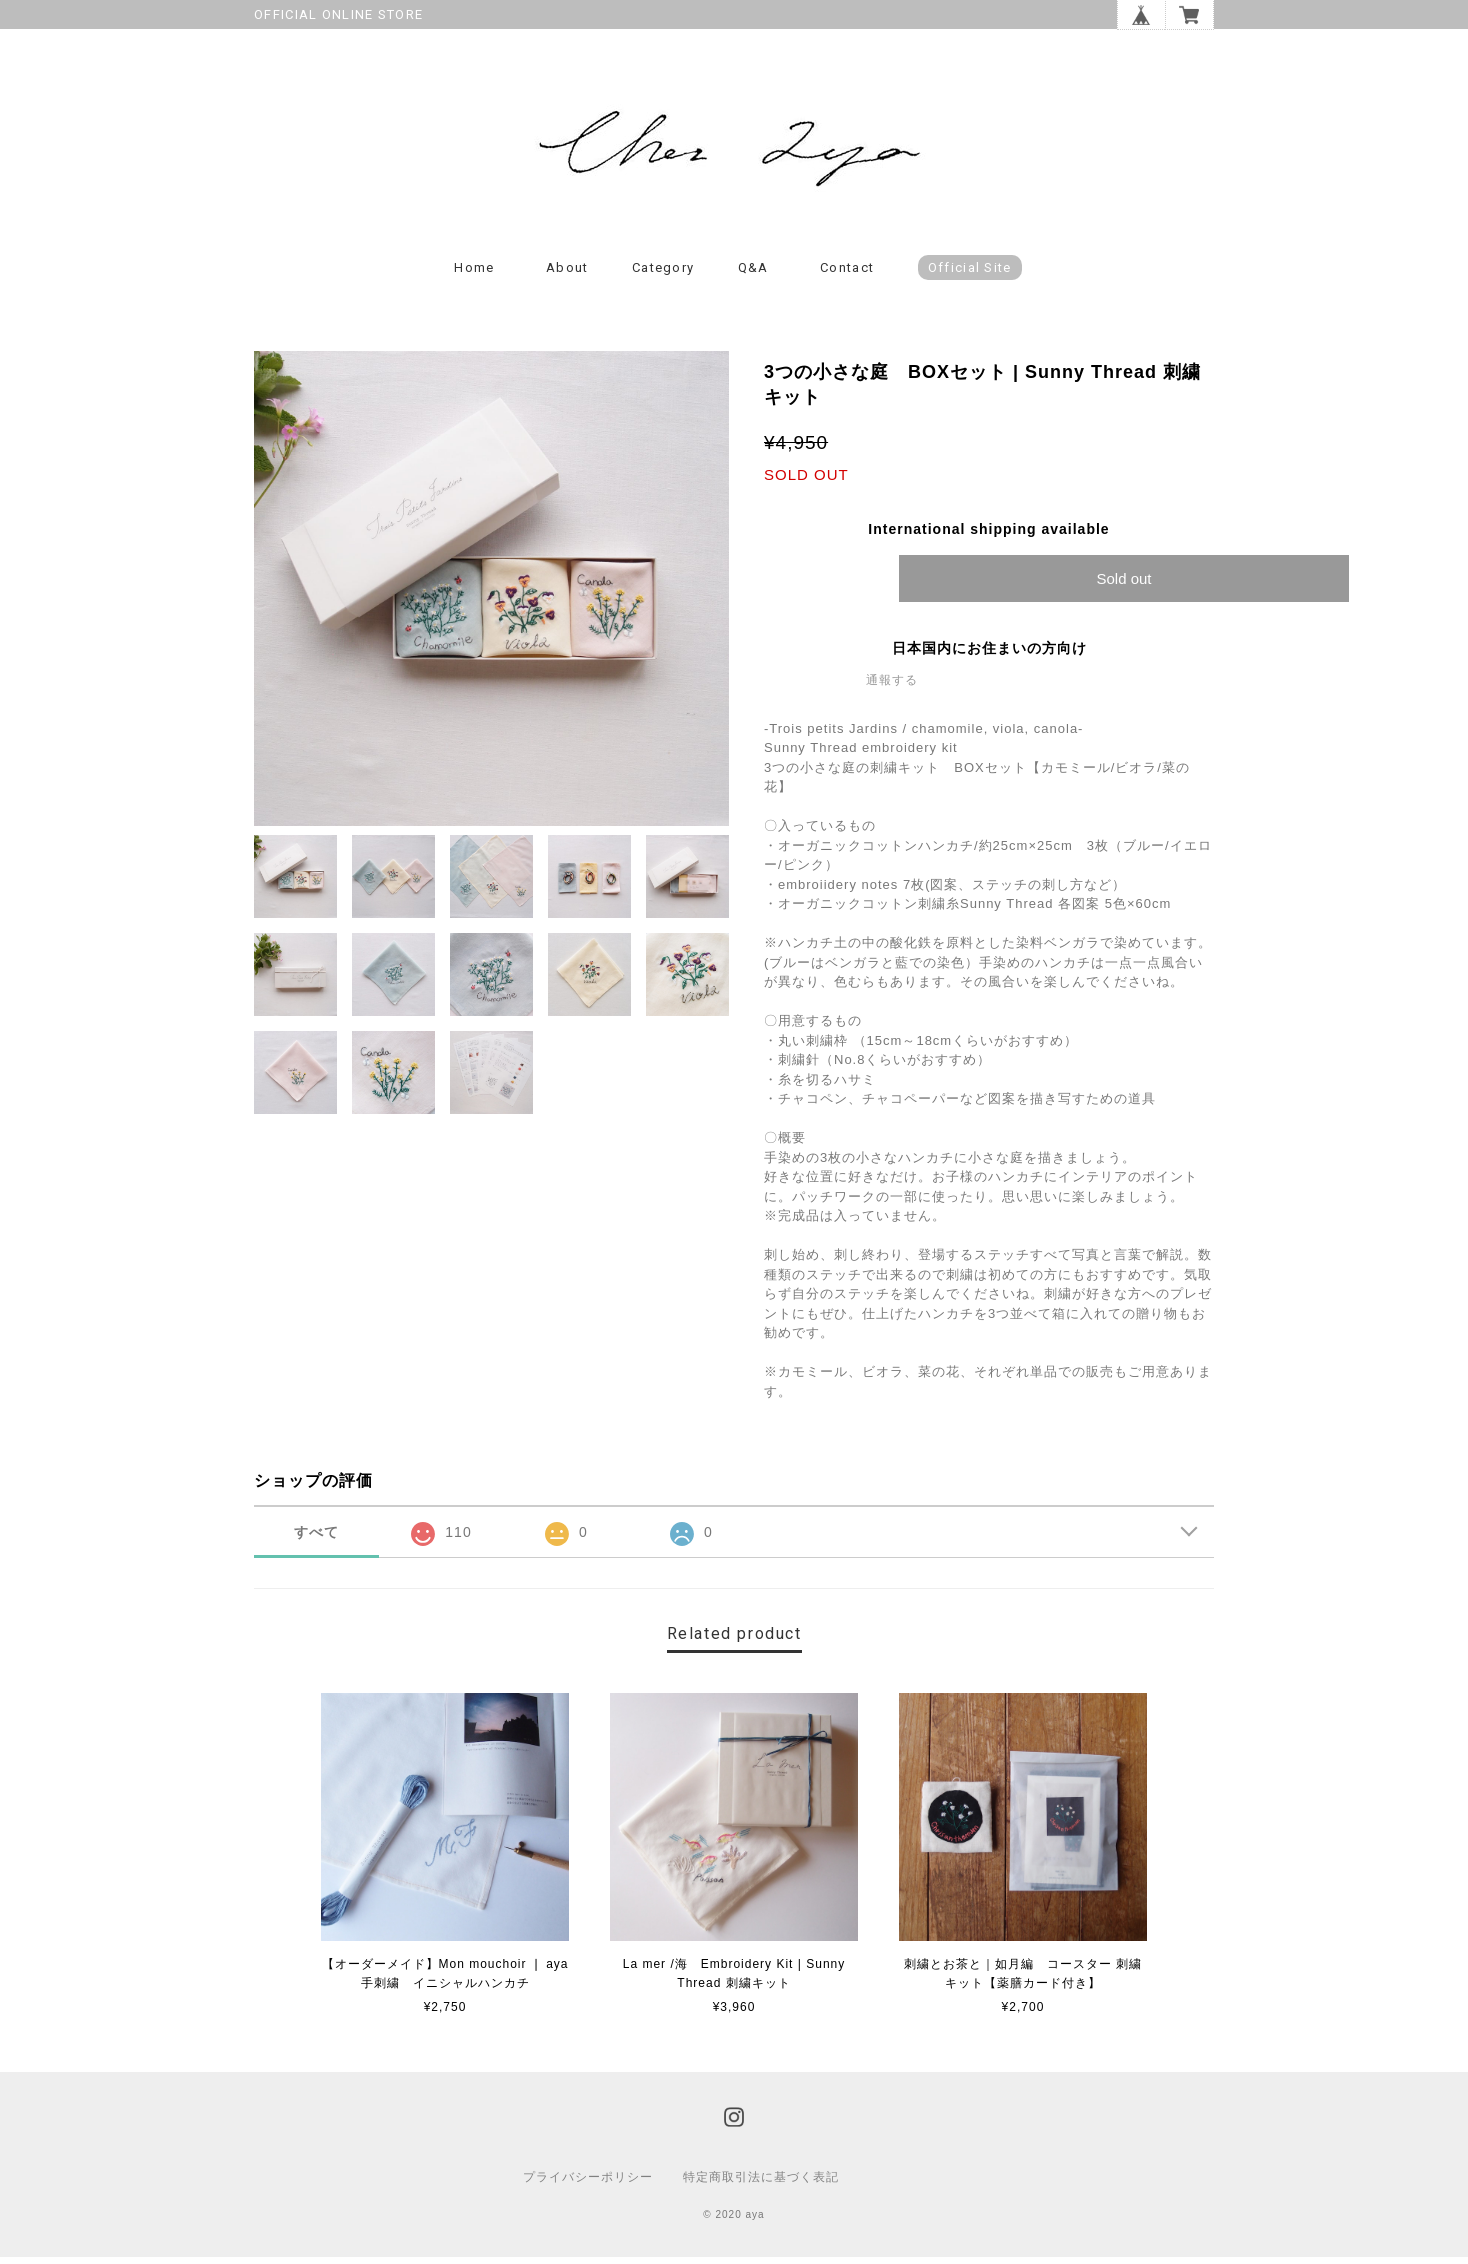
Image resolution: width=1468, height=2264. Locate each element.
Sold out (1123, 585)
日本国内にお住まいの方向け (989, 655)
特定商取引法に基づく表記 (761, 2184)
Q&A (753, 274)
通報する (892, 687)
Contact (847, 274)
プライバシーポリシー (588, 2184)
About (567, 274)
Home (474, 274)
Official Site (970, 274)
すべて (316, 1539)
